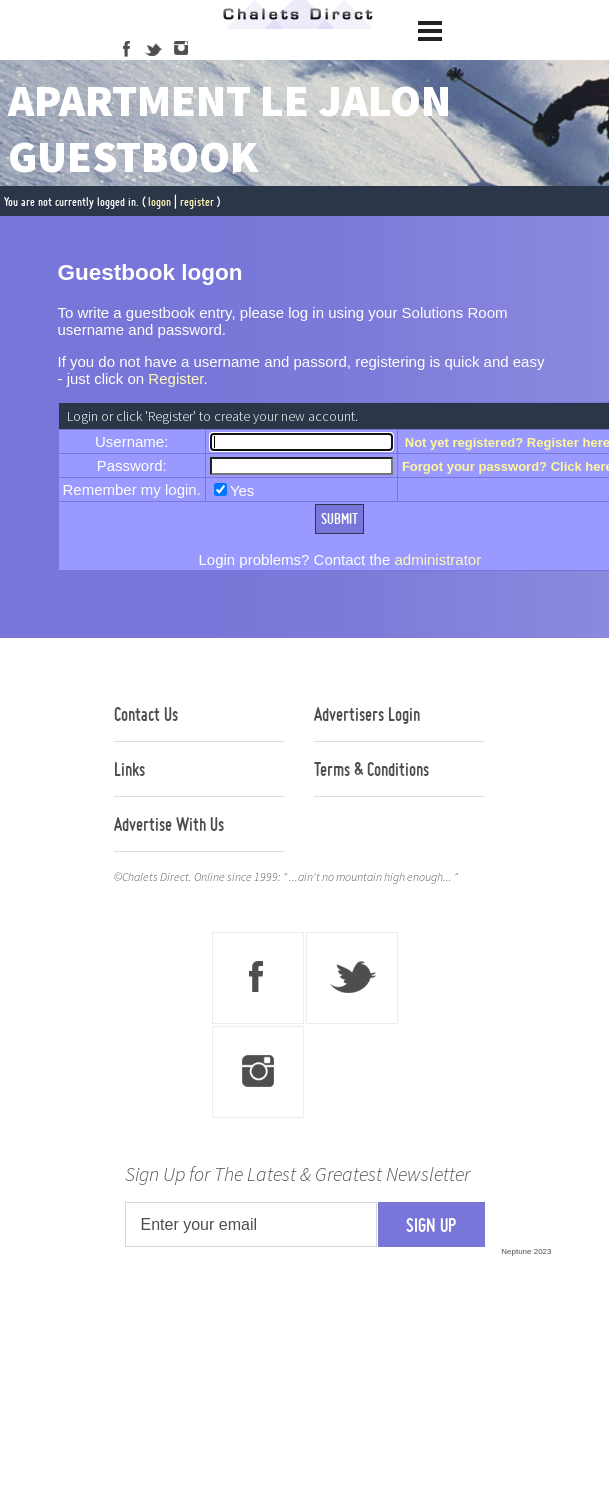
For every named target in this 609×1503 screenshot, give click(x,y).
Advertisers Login (367, 714)
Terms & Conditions (371, 769)
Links (129, 769)
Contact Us (146, 714)
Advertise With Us (169, 824)
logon (159, 201)
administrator (437, 559)
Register (175, 378)
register (197, 201)
